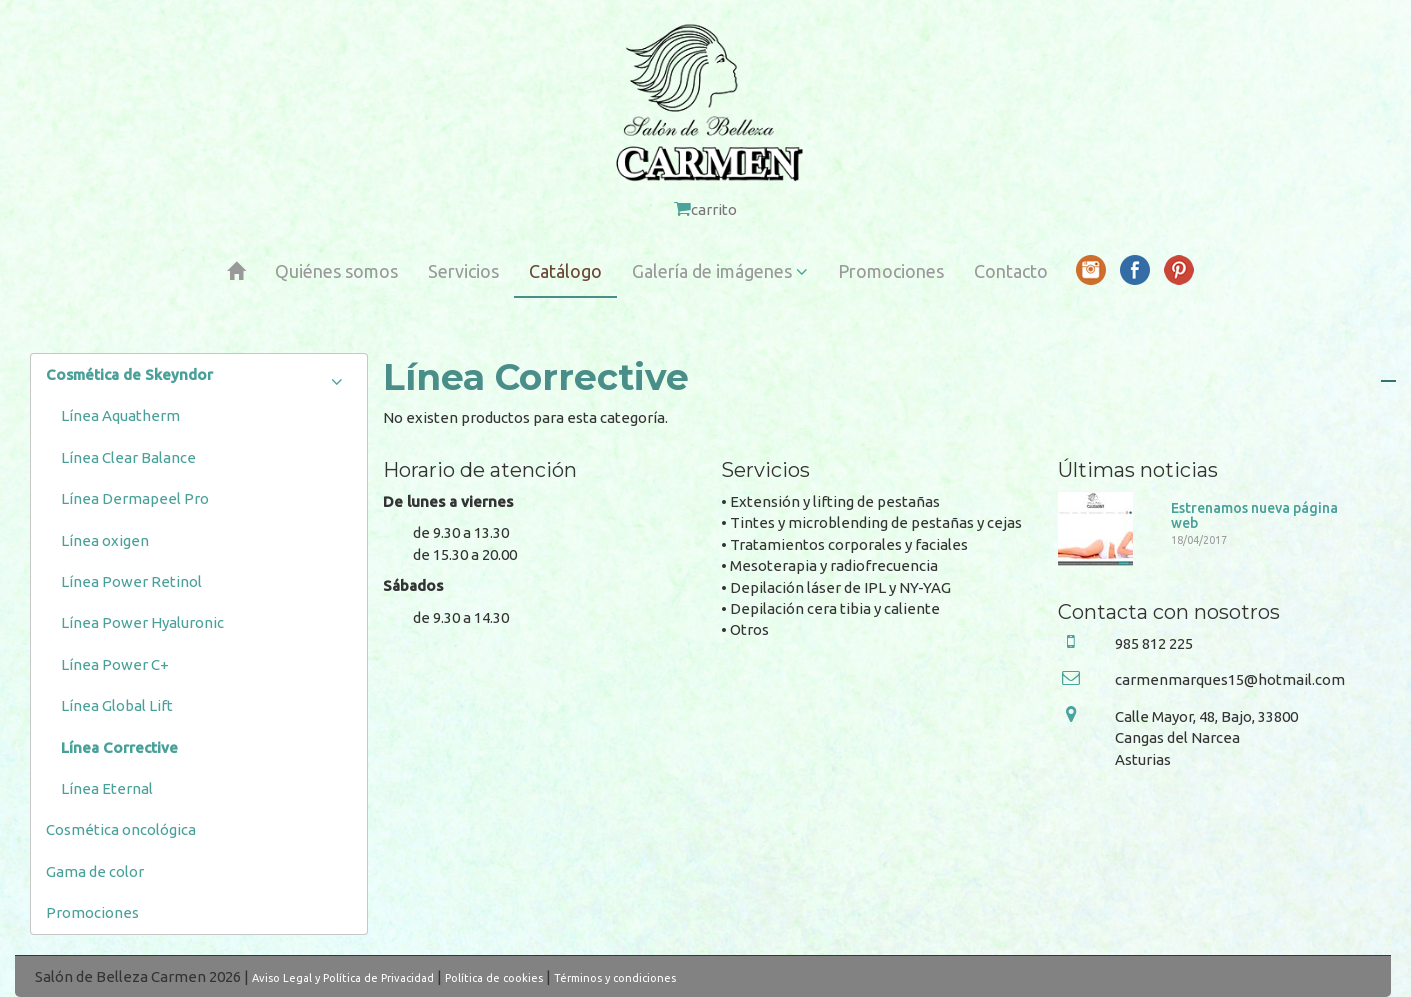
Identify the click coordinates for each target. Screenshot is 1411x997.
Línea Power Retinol (131, 581)
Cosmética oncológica (121, 829)
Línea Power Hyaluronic (142, 622)
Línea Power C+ (115, 664)
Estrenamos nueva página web (1254, 515)
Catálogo (565, 271)
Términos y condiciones (615, 978)
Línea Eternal (107, 788)
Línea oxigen (105, 540)
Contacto (1011, 271)
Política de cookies (494, 978)
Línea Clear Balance (128, 457)
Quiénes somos (336, 271)
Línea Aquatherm (120, 415)
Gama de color (95, 871)
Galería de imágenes (720, 271)
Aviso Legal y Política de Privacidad (343, 978)
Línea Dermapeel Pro (135, 498)
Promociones (891, 271)
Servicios (463, 271)
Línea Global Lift (117, 705)
